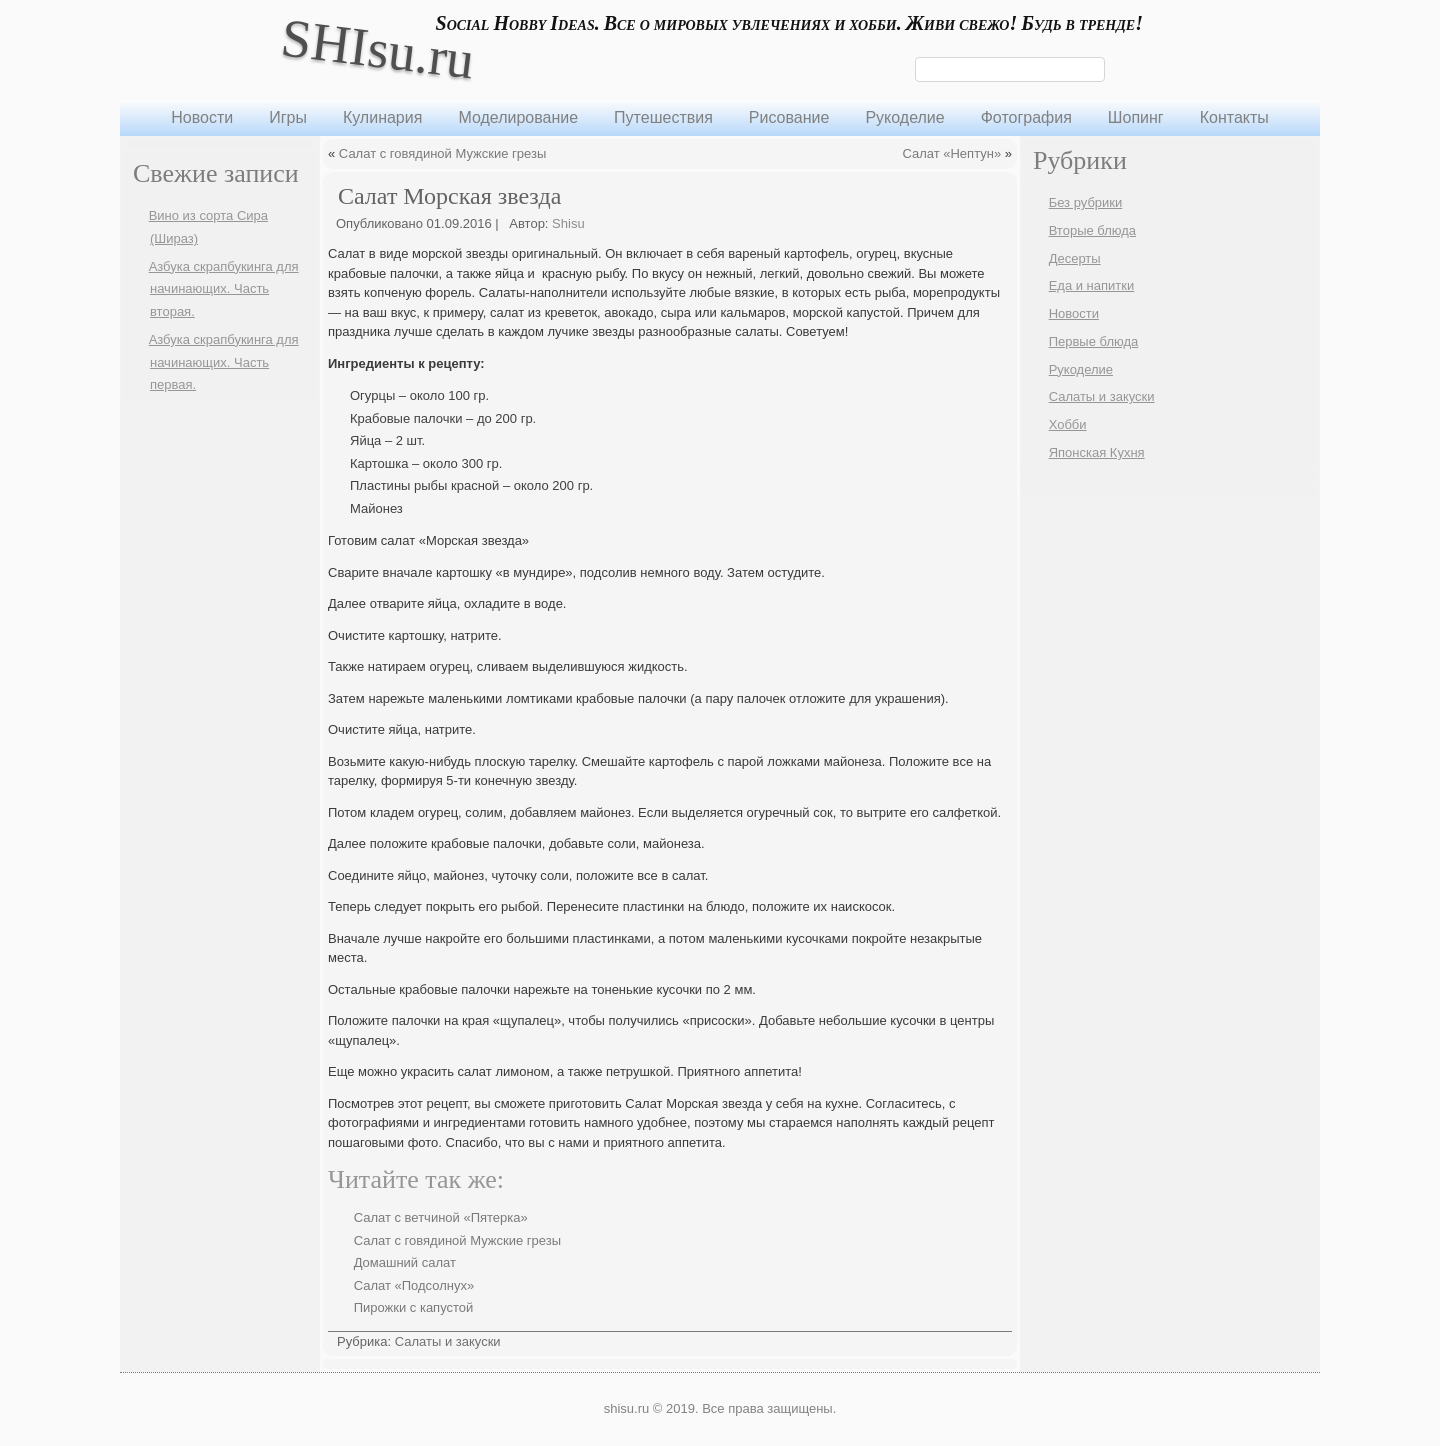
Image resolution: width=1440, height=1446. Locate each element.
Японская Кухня (1097, 452)
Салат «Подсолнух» (414, 1285)
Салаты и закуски (448, 1341)
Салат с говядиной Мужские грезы (442, 153)
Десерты (1075, 258)
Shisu (568, 223)
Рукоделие (904, 117)
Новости (202, 117)
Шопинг (1136, 117)
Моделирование (518, 117)
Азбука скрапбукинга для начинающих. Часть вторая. (224, 289)
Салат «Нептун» (951, 153)
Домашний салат (405, 1262)
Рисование (789, 117)
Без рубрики (1086, 202)
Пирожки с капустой (414, 1307)
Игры (288, 117)
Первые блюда (1094, 341)
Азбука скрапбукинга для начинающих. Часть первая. (224, 362)
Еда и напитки (1092, 285)
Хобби (1068, 424)
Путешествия (663, 117)
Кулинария (382, 117)
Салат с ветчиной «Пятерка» (441, 1217)
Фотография (1026, 117)
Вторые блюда (1092, 230)
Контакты (1234, 117)
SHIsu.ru (377, 48)
